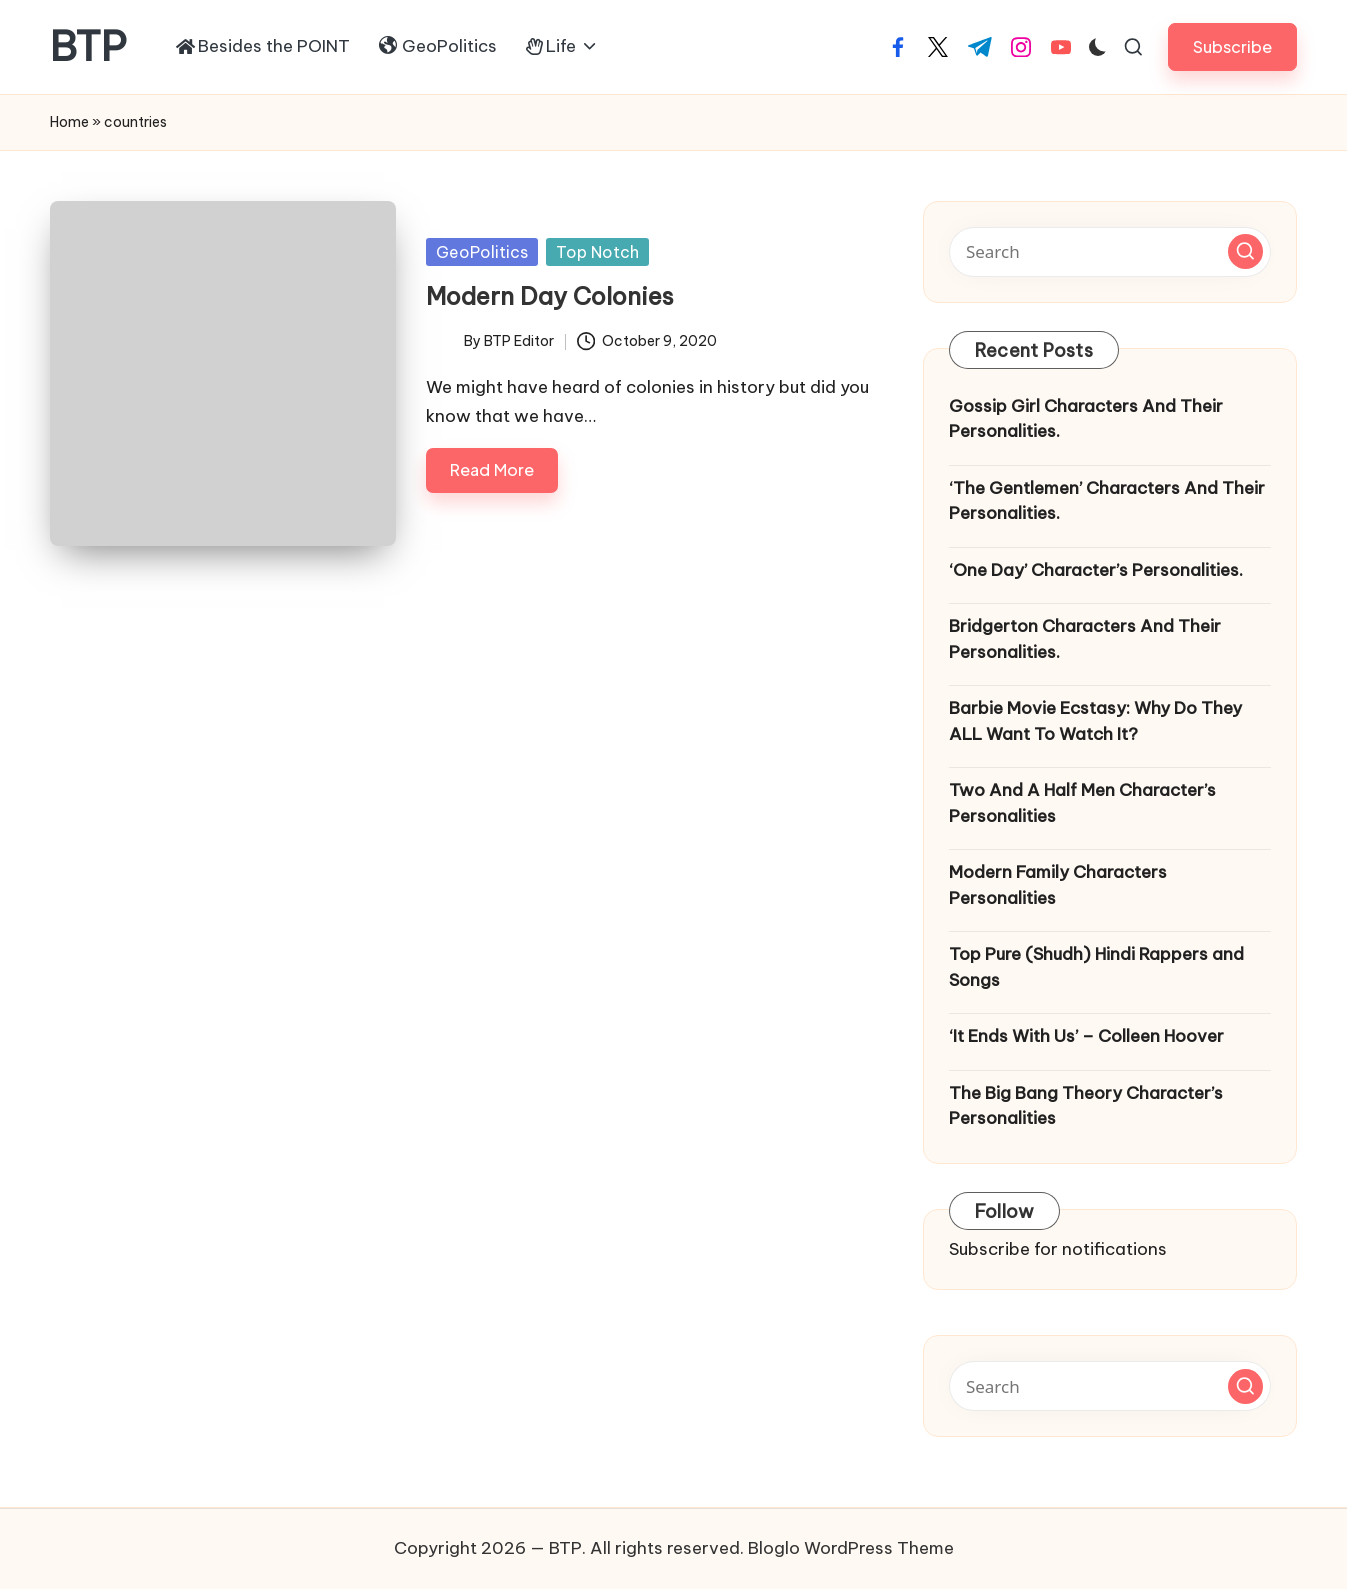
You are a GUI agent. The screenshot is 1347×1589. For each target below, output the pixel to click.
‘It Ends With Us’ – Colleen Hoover (1086, 1036)
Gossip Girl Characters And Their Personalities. (1086, 419)
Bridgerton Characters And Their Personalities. (1085, 639)
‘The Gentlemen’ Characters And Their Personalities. (1107, 501)
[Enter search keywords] (1110, 252)
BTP (88, 47)
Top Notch (597, 252)
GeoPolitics (482, 252)
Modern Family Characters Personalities (1058, 885)
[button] (1232, 46)
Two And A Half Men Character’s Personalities (1082, 803)
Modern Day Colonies (550, 296)
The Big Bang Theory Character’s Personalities (1086, 1106)
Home (69, 122)
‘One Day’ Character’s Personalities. (1096, 570)
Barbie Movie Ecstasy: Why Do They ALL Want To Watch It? (1095, 721)
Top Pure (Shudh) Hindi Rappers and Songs (1096, 967)
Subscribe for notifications (1058, 1249)
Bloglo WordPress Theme (851, 1548)
